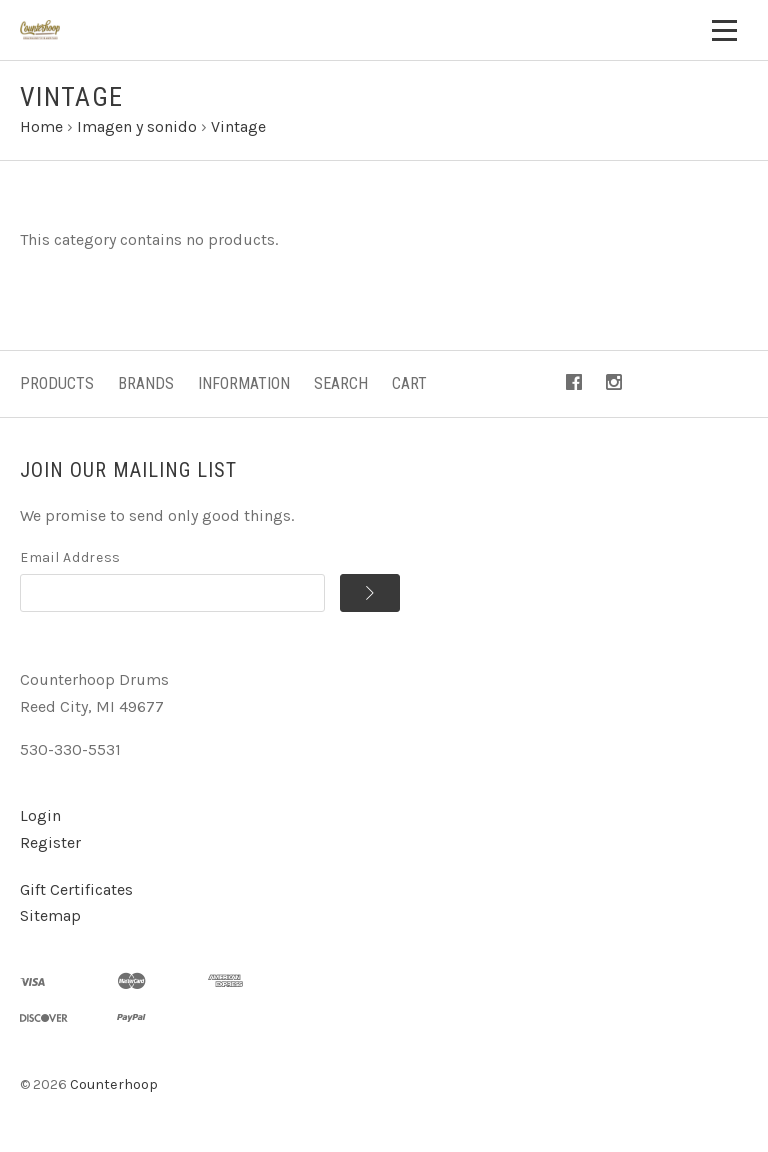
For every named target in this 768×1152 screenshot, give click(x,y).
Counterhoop (114, 1084)
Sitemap (50, 915)
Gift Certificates (76, 889)
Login (40, 815)
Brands (146, 383)
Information (244, 383)
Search (341, 383)
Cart (409, 383)
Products (57, 383)
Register (50, 842)
